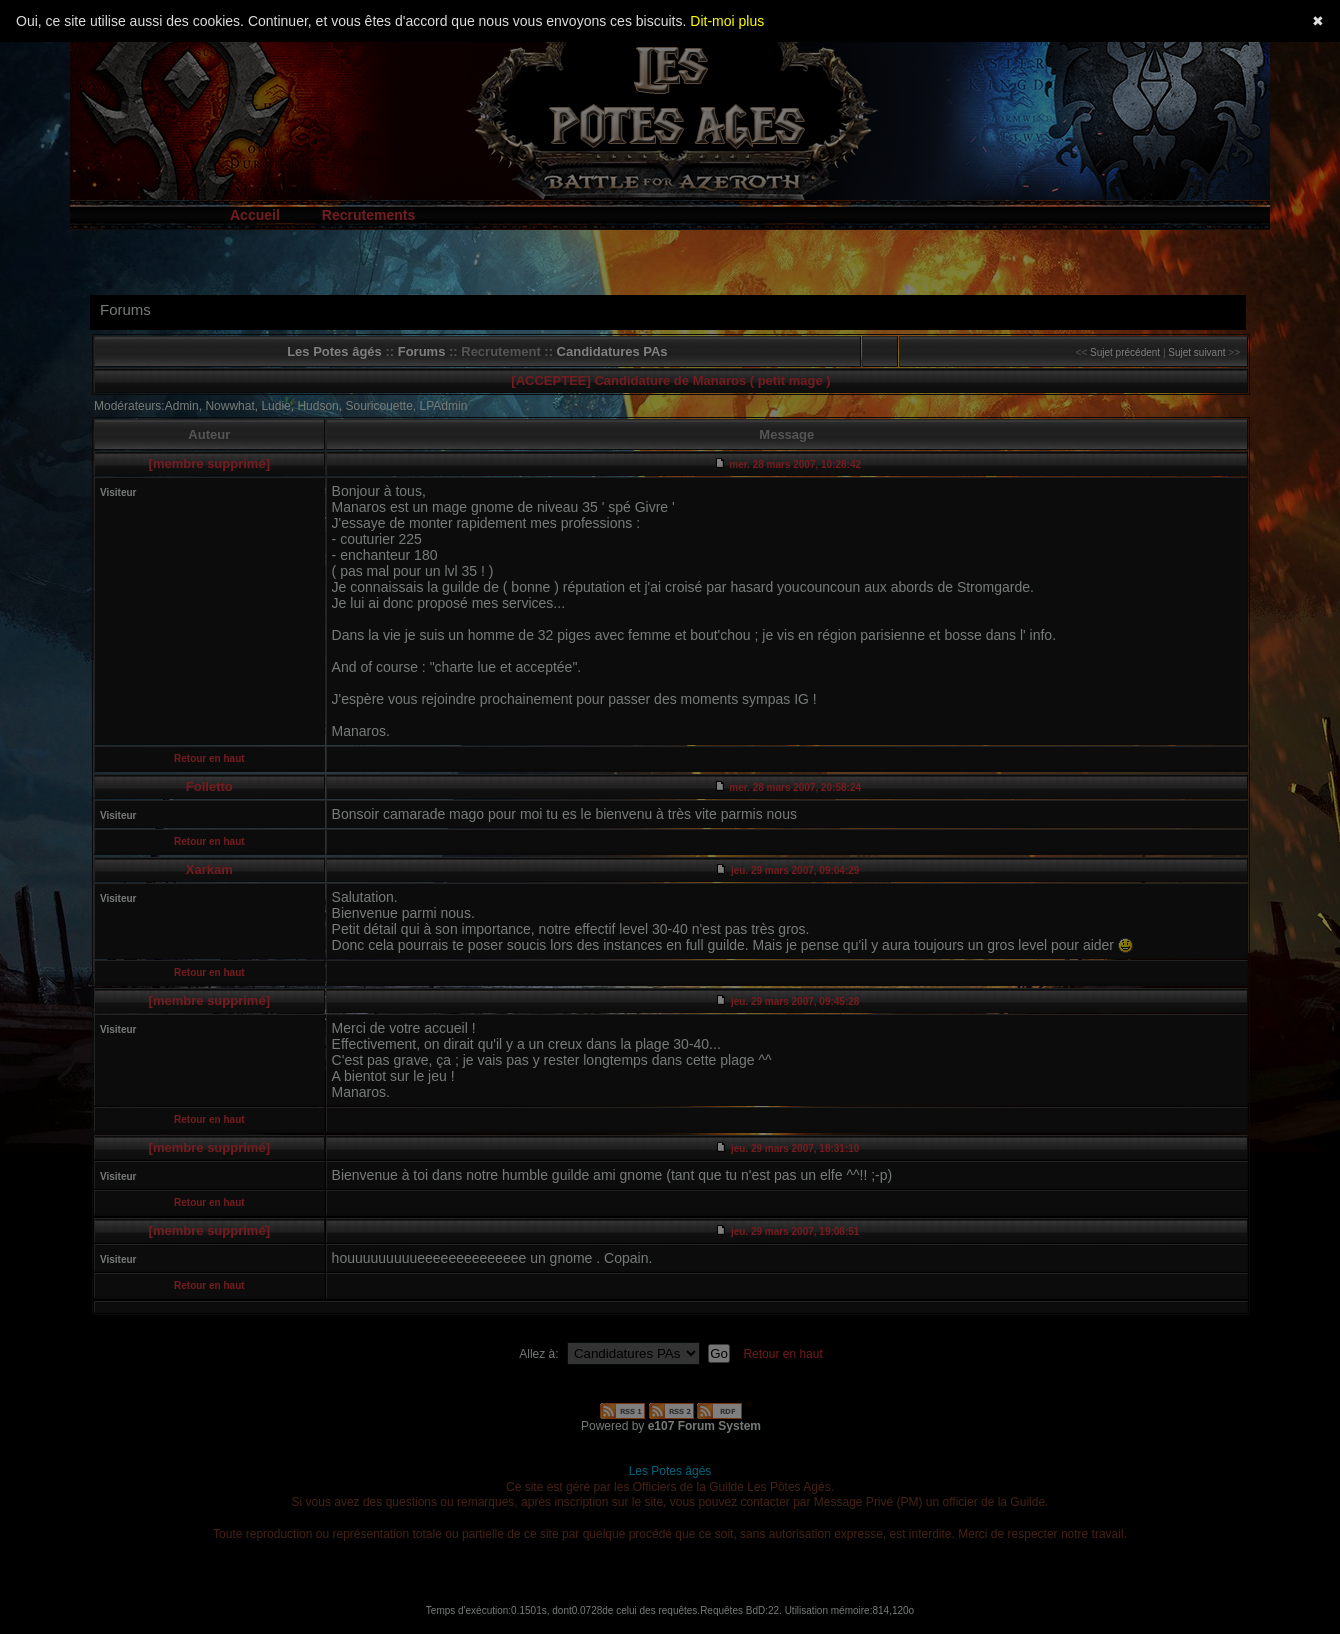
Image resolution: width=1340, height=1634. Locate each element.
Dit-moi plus (727, 21)
